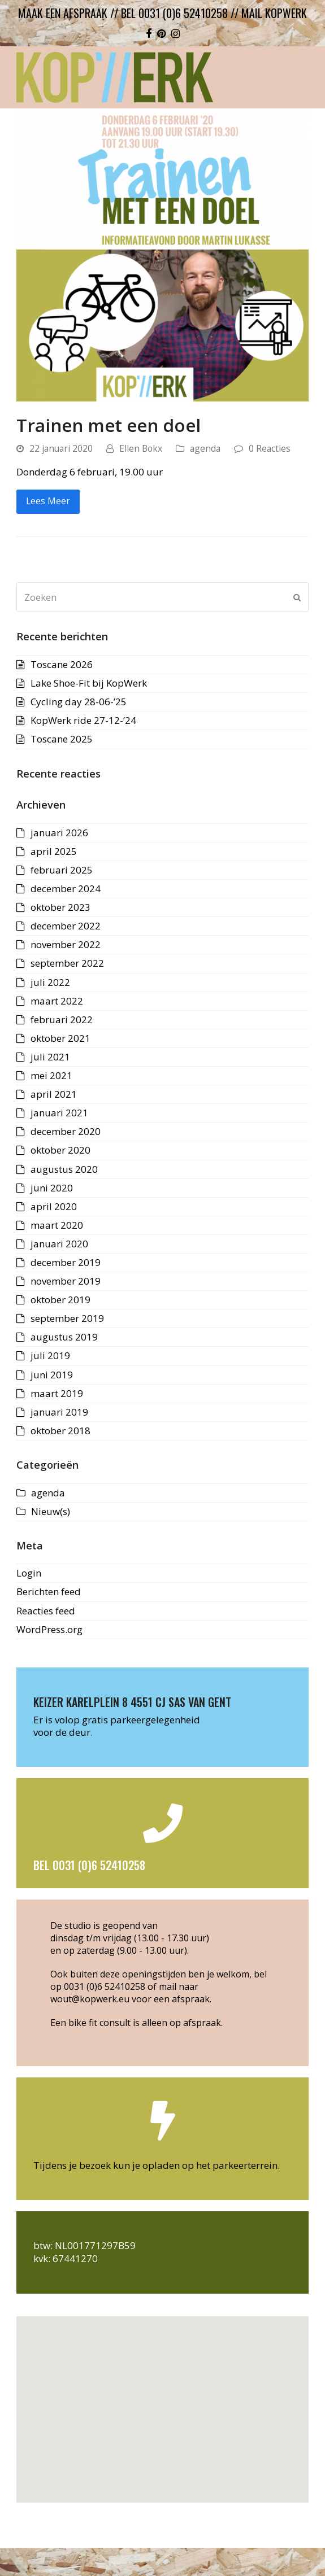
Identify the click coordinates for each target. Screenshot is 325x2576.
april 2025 (54, 851)
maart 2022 (57, 1000)
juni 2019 (52, 1374)
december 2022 (66, 925)
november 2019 (66, 1280)
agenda (205, 448)
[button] (163, 2402)
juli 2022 (50, 982)
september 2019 (67, 1318)
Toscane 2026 (62, 664)
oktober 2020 (60, 1149)
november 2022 (66, 944)
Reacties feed (45, 1610)
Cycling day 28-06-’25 (79, 701)
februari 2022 (62, 1019)
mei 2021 (51, 1075)
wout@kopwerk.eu (89, 1999)
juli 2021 (50, 1056)
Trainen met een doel (108, 425)
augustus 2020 (64, 1169)
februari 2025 (62, 869)
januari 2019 (59, 1411)
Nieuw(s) (50, 1511)
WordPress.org (49, 1629)
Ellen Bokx (140, 448)
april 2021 (54, 1094)
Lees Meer (48, 501)
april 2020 (54, 1206)
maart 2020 (57, 1225)
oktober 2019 (60, 1299)
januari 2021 (59, 1112)
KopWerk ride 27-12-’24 (83, 720)
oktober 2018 (60, 1430)
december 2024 (66, 888)
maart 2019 (57, 1393)
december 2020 (66, 1131)
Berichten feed (48, 1591)
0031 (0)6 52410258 (104, 1986)
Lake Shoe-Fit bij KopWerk (89, 682)
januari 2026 (59, 832)
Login (28, 1572)
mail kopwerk (274, 13)
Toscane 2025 (62, 738)
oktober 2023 (60, 907)
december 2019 (66, 1262)
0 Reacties (270, 448)
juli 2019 (50, 1355)
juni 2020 (52, 1187)
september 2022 (67, 963)
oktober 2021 (60, 1038)
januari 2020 (59, 1243)
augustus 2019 (64, 1336)
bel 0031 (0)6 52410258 (174, 13)
